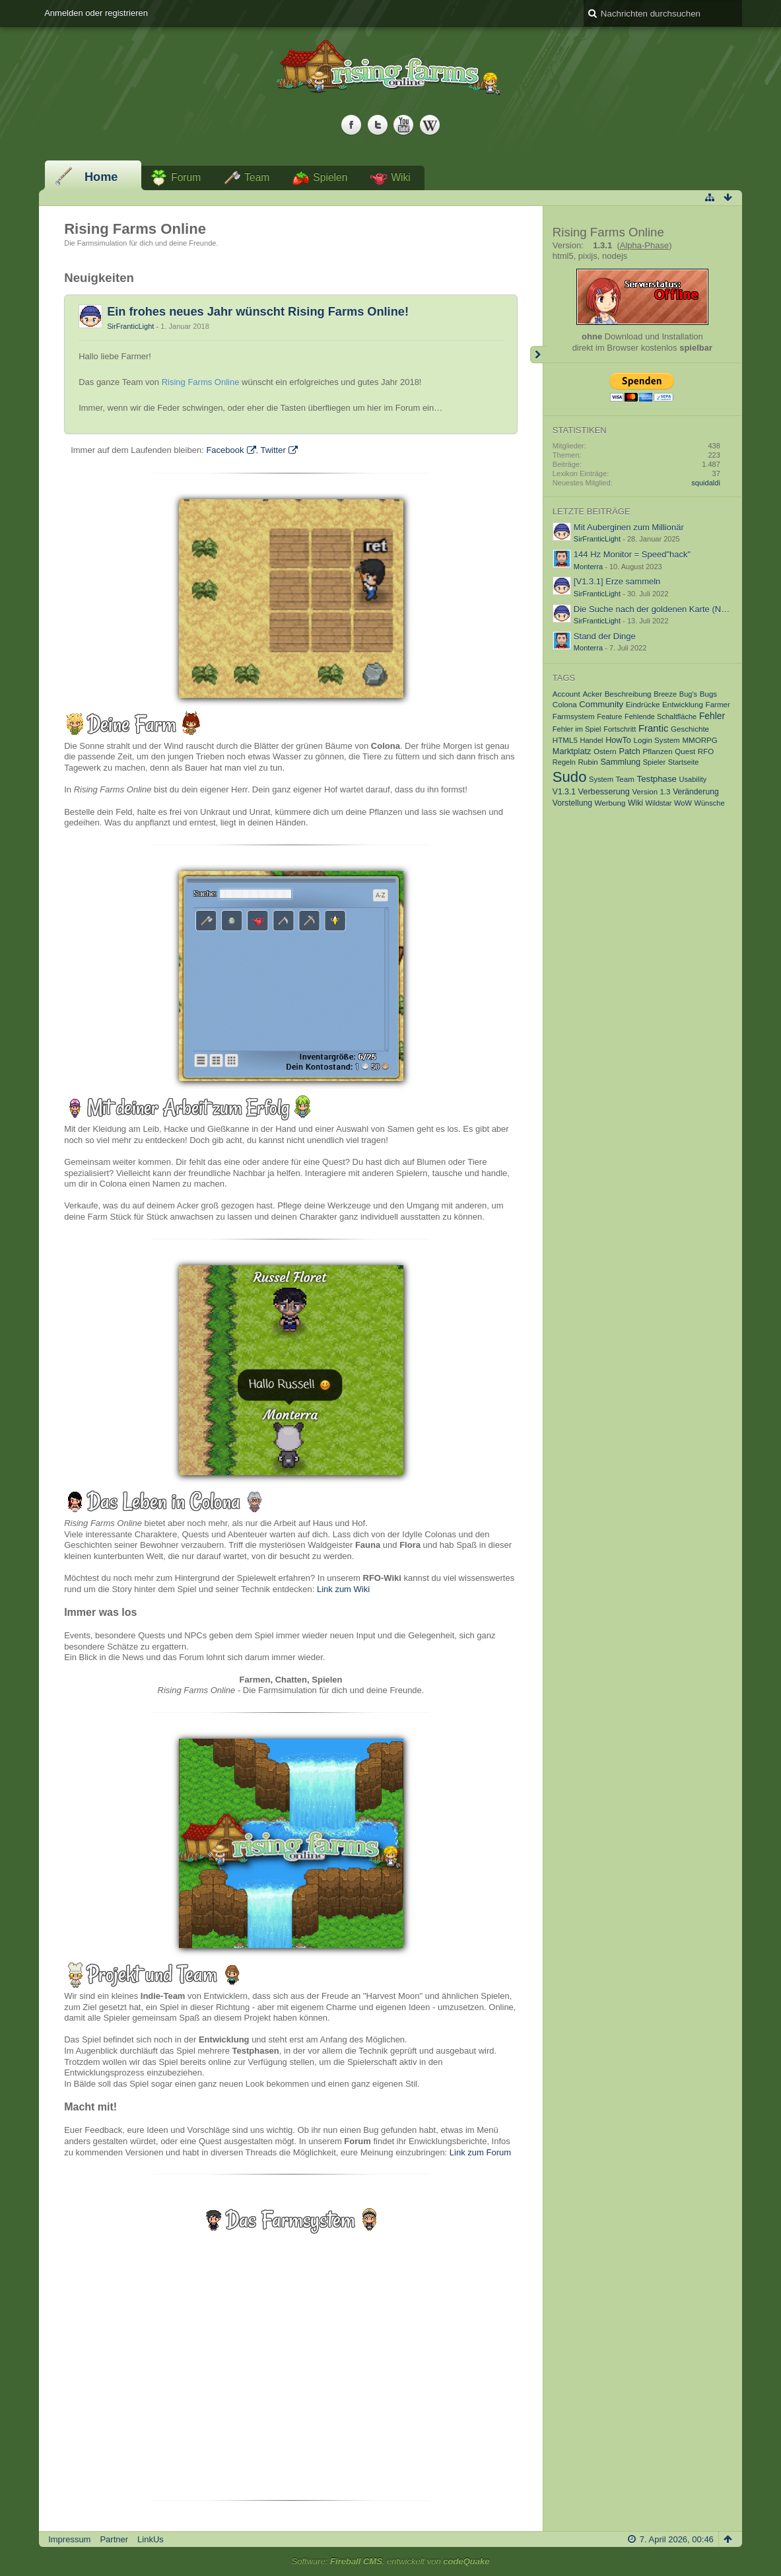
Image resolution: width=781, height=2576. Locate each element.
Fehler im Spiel (577, 729)
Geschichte (690, 728)
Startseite (683, 762)
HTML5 (565, 740)
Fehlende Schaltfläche (660, 716)
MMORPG (699, 740)
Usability (693, 779)
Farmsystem (574, 716)
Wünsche (710, 803)
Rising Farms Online (201, 382)
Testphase (657, 779)
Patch (629, 751)
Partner (114, 2539)
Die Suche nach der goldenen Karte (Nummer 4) (666, 609)
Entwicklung (682, 704)
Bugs (708, 693)
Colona (565, 704)
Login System (657, 740)
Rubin (587, 761)
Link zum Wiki (343, 1589)
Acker (592, 693)
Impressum (69, 2539)
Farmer (718, 704)
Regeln (564, 762)
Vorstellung (572, 803)
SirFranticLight (130, 326)
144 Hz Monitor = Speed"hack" (632, 554)
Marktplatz (572, 751)
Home (101, 177)
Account (566, 693)
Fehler (712, 716)
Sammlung (620, 762)
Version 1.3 (651, 791)
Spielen (330, 177)
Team (256, 177)
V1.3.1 (564, 791)
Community (601, 704)
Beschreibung (628, 693)
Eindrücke (643, 704)
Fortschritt (619, 729)
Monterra (588, 567)
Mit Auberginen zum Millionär (629, 527)
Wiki (400, 177)
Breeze (665, 694)
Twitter (273, 450)
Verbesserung (604, 791)
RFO (706, 751)
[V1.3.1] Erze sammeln (617, 581)
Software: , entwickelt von (391, 2561)
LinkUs (150, 2539)
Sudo (570, 777)
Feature (609, 716)
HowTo (618, 740)
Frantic (653, 728)
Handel (591, 740)
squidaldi (705, 483)
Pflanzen (658, 751)
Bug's (688, 694)
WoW (683, 803)
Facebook (225, 450)
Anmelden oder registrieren (96, 13)
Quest (685, 751)
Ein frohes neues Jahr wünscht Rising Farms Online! (258, 311)
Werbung (610, 802)
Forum (186, 177)
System (601, 779)
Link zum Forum (480, 2152)
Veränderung (696, 791)
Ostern (605, 751)
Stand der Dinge (605, 636)
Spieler (654, 762)
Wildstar (659, 803)
